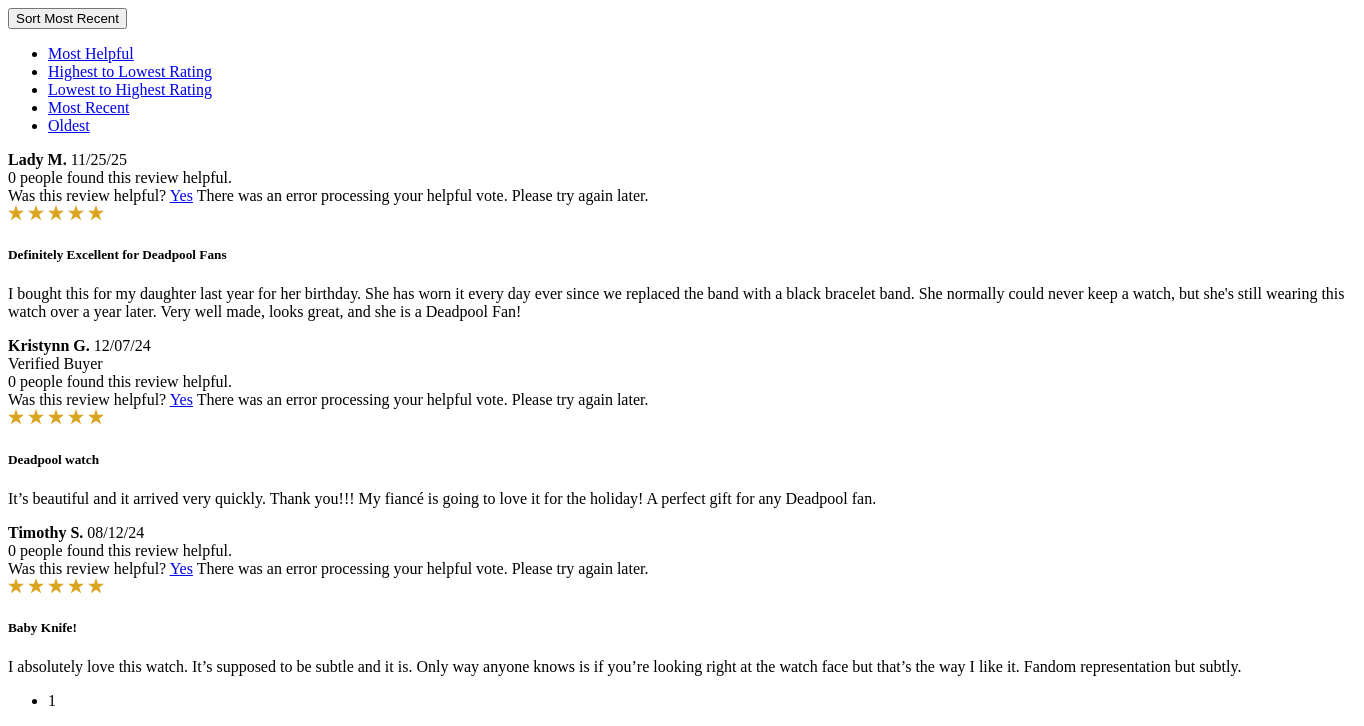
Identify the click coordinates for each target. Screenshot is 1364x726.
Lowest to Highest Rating (130, 89)
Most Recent (88, 107)
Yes (181, 195)
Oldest (69, 125)
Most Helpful (91, 53)
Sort (67, 18)
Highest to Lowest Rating (130, 71)
